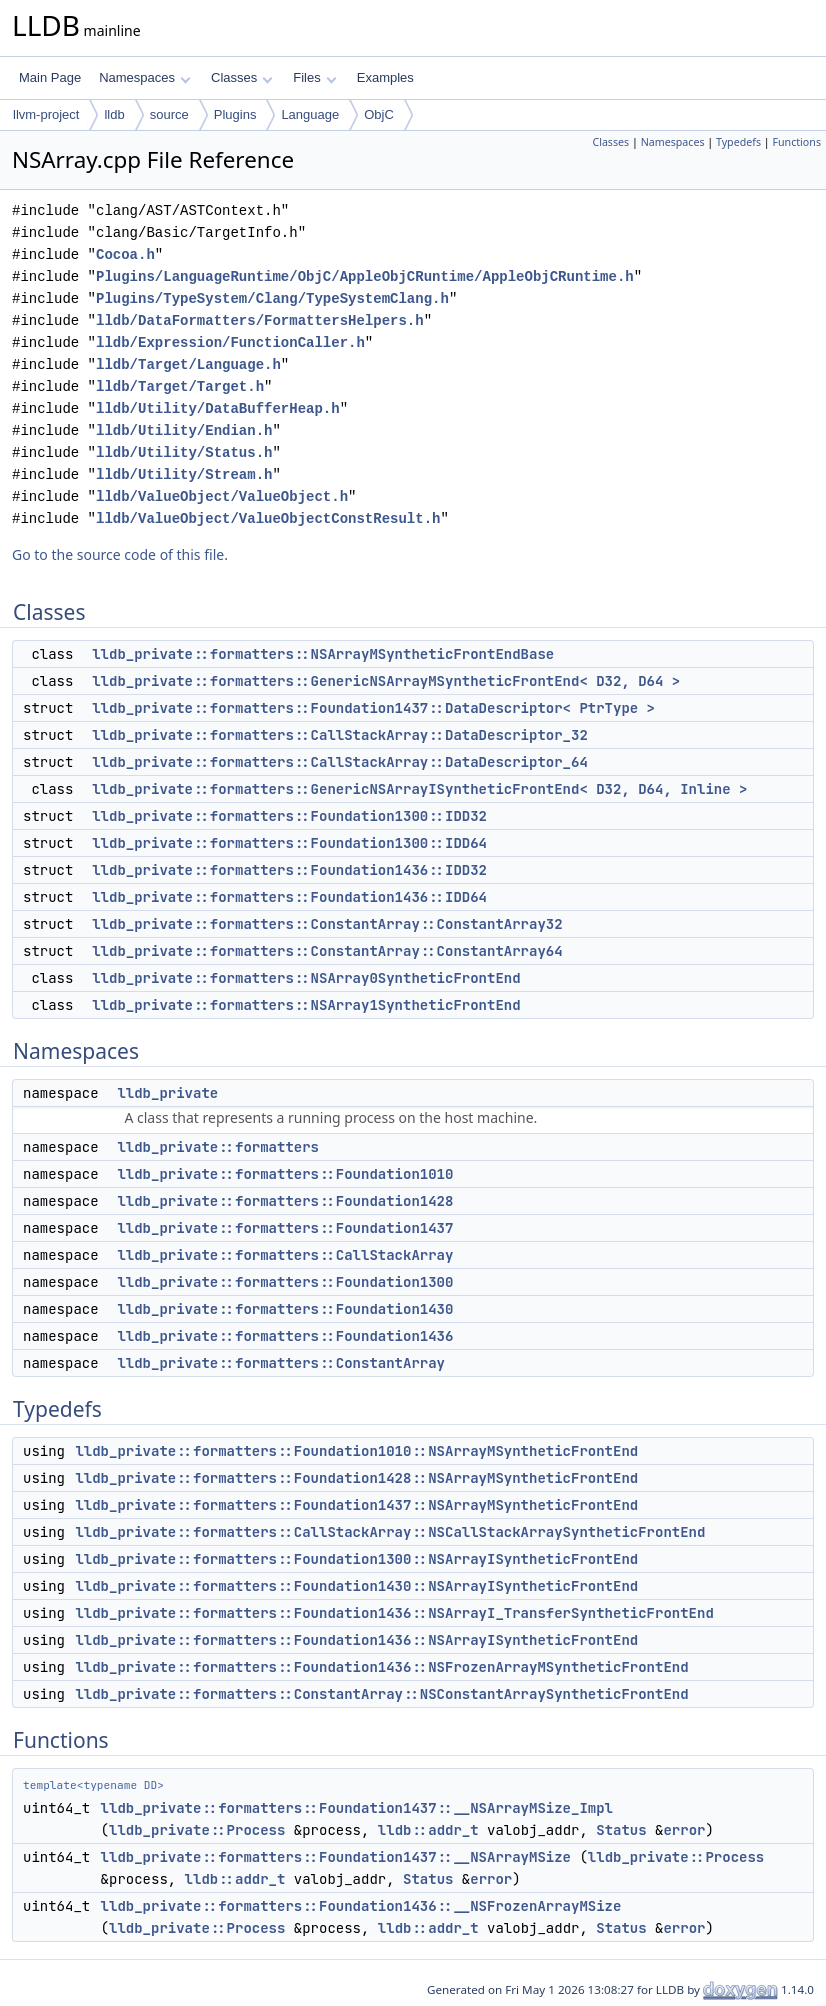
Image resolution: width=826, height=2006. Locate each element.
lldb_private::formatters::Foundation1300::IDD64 (289, 843)
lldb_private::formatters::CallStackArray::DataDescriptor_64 (340, 762)
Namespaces (144, 77)
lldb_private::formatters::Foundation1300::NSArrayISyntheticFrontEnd (356, 1559)
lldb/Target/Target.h (180, 386)
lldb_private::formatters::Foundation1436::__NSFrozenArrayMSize (361, 1906)
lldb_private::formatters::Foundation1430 (285, 1309)
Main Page (50, 77)
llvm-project (46, 114)
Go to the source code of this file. (120, 554)
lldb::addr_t (428, 1830)
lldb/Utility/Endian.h (184, 430)
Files (314, 77)
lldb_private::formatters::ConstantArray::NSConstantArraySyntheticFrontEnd (381, 1694)
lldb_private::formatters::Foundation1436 (285, 1336)
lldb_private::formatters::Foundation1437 (285, 1228)
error (684, 1830)
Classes (242, 77)
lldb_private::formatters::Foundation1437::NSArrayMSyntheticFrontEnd (356, 1505)
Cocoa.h (125, 254)
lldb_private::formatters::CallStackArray (285, 1255)
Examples (385, 77)
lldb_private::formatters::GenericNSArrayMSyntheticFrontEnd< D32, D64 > (386, 681)
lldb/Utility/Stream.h (184, 474)
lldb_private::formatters (218, 1147)
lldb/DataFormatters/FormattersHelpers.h (260, 320)
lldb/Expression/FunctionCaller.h (230, 342)
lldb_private (167, 1093)
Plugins (235, 114)
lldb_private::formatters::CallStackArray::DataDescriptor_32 (340, 735)
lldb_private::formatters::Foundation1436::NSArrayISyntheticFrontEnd (356, 1640)
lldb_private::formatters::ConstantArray (281, 1363)
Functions (796, 142)
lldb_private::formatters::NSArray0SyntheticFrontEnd (306, 978)
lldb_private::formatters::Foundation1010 (285, 1174)
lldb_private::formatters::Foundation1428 (285, 1201)
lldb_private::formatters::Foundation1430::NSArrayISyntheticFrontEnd (356, 1586)
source (169, 114)
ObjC (379, 114)
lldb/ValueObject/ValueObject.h (222, 496)
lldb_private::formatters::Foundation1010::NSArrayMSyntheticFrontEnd (356, 1451)
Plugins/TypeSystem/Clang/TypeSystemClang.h (272, 298)
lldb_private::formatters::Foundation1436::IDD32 (289, 870)
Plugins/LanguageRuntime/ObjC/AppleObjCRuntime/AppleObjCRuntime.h (365, 276)
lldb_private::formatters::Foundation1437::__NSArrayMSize (336, 1857)
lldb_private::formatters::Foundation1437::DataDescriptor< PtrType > (373, 708)
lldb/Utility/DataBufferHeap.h (218, 408)
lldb (114, 114)
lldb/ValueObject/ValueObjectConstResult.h (268, 518)
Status (621, 1830)
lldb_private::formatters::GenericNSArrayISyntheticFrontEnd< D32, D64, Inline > (419, 789)
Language (310, 114)
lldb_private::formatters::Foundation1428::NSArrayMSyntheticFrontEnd (356, 1478)
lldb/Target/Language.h (188, 364)
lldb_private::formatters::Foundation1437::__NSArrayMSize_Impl (357, 1808)
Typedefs (738, 142)
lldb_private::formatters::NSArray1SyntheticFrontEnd (306, 1005)
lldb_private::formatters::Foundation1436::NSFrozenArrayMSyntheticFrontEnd (381, 1667)
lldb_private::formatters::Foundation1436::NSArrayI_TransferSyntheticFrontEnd (394, 1613)
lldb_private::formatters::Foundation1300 (285, 1282)
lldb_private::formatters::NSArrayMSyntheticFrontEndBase (323, 654)
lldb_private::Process (197, 1830)
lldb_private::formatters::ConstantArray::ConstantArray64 (327, 951)
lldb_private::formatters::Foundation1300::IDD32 (289, 816)
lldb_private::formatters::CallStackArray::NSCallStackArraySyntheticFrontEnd (390, 1532)
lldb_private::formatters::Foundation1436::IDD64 (289, 897)
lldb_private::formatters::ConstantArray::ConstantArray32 (327, 924)
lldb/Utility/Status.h (184, 452)
